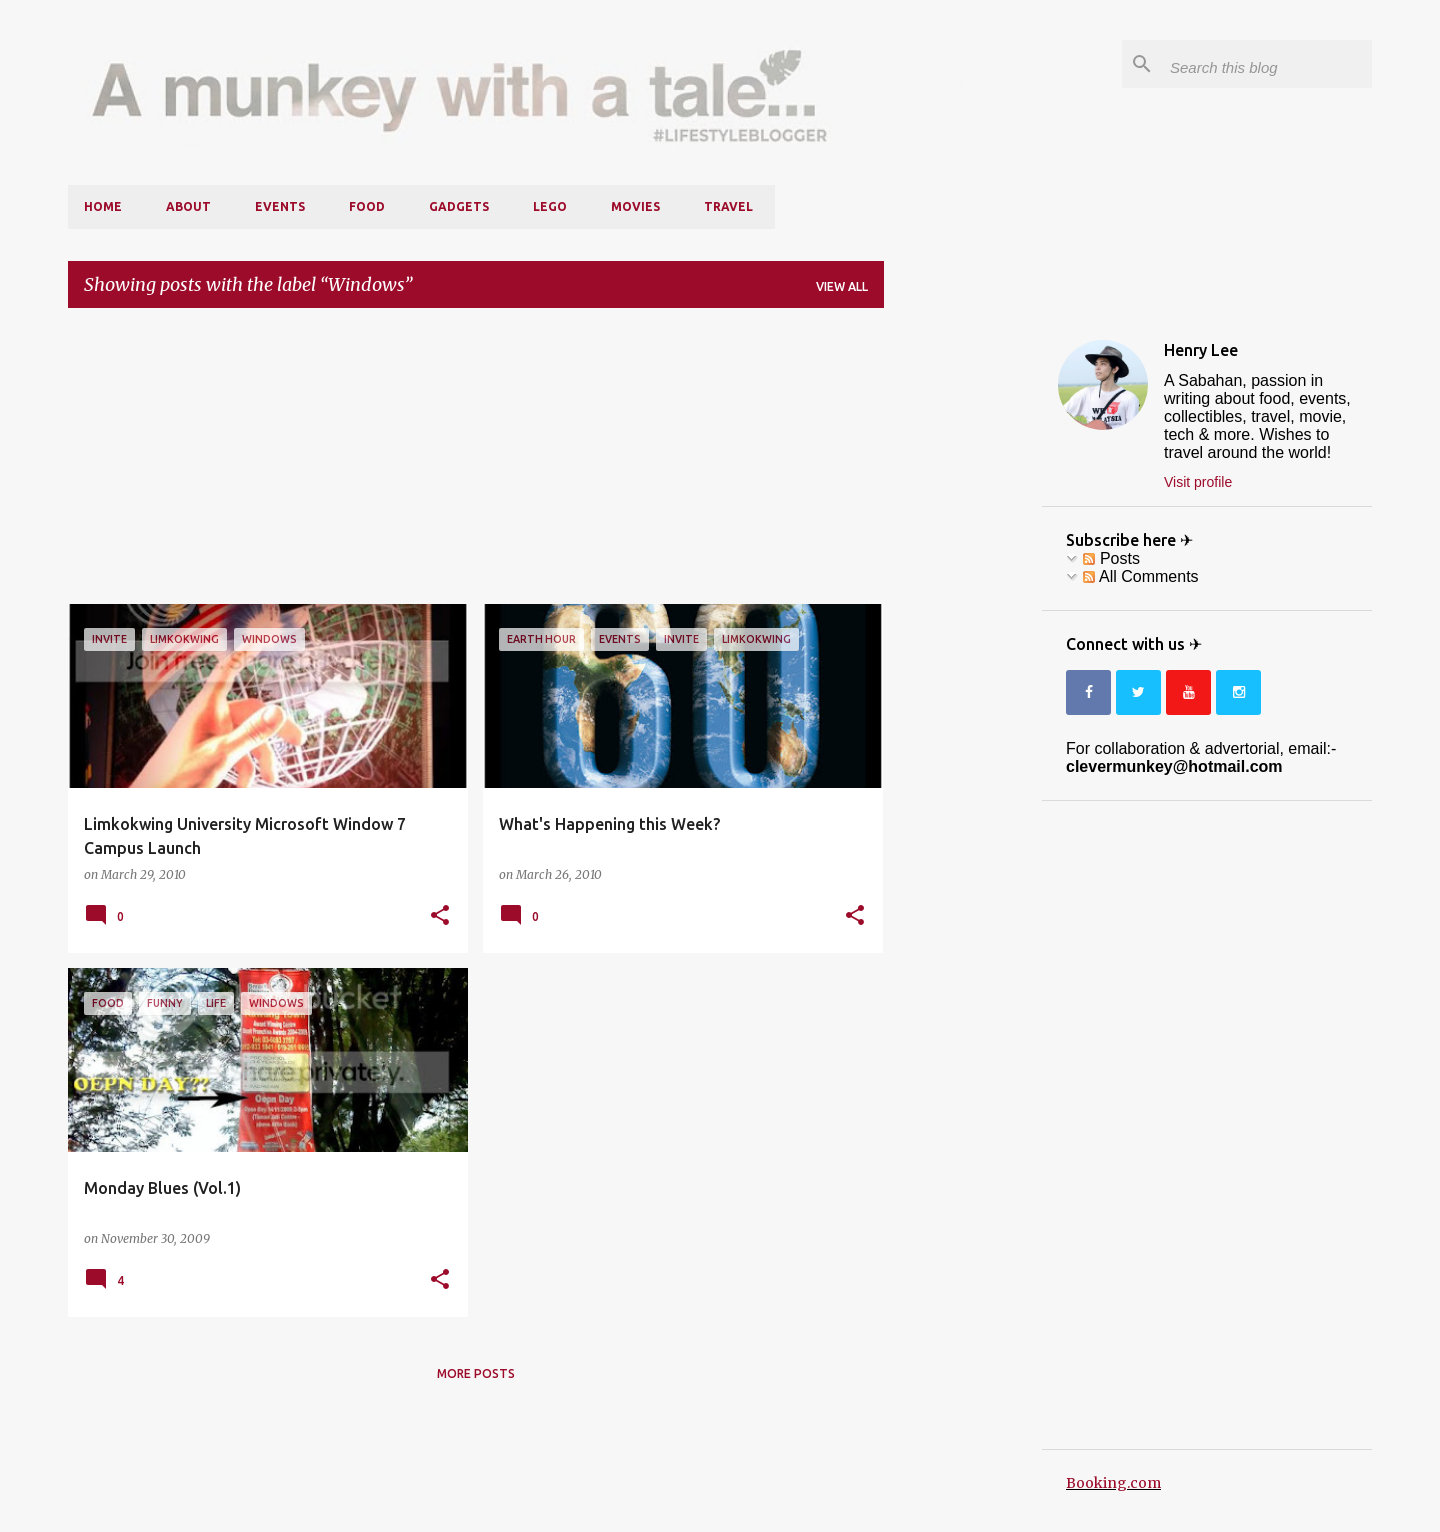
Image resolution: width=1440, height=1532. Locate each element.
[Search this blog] (1267, 64)
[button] (440, 916)
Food (367, 206)
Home (103, 206)
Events (280, 206)
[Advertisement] (476, 464)
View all (842, 286)
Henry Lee (1201, 350)
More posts (476, 1373)
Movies (635, 206)
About (188, 206)
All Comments (1140, 576)
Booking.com (1113, 1483)
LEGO (550, 206)
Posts (1111, 558)
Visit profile (1198, 482)
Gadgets (459, 206)
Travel (728, 206)
